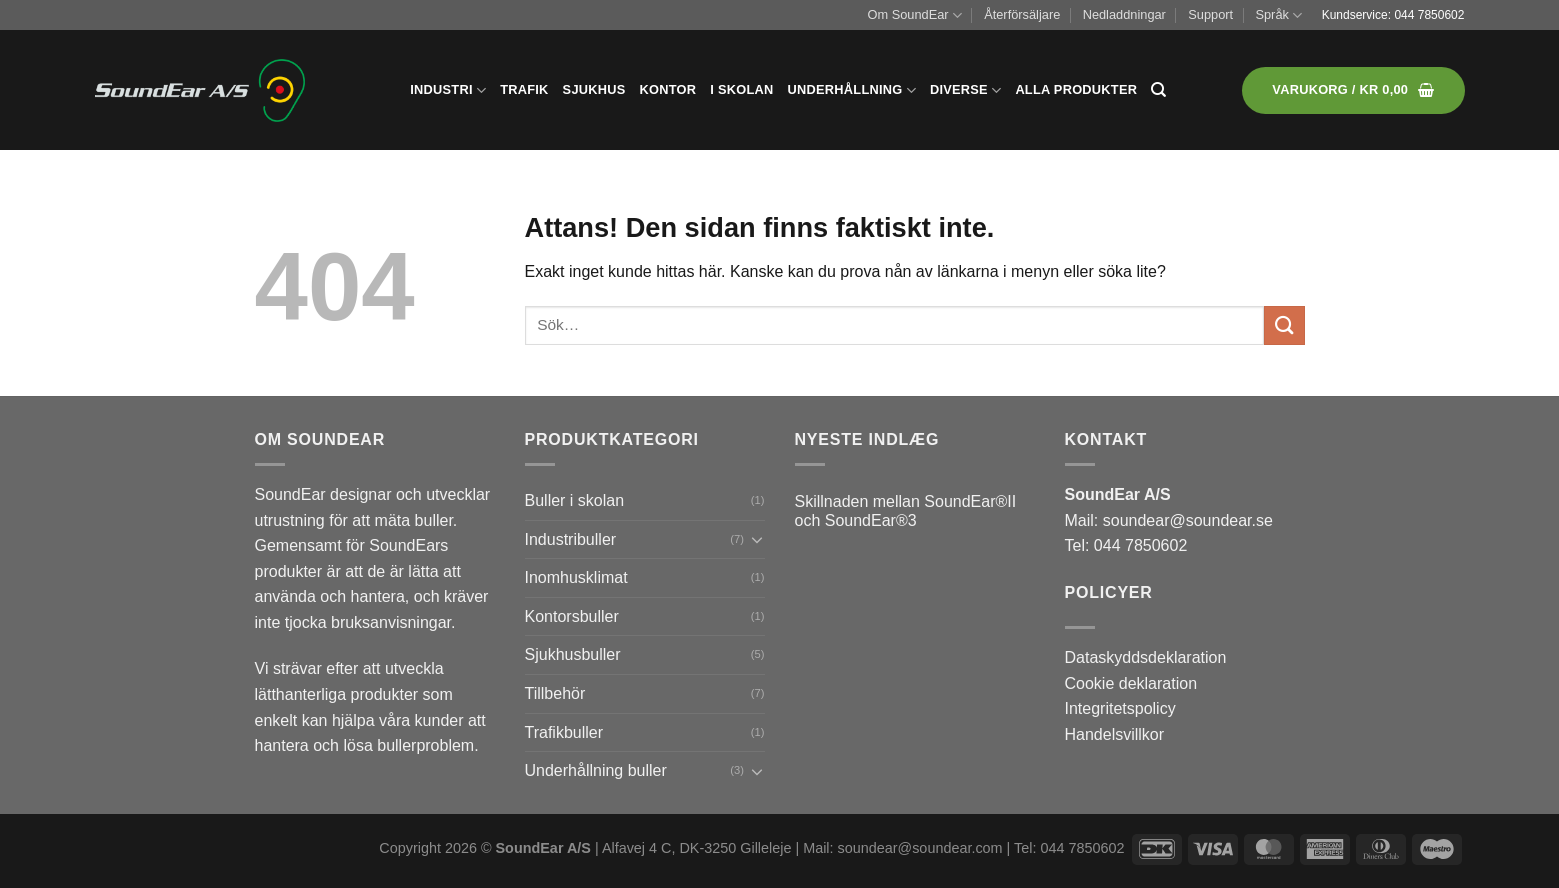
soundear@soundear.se (1188, 520)
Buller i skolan (575, 500)
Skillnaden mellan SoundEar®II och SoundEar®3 (906, 511)
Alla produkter (1076, 89)
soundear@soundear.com (920, 848)
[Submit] (1284, 325)
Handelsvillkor (1115, 734)
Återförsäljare (1022, 14)
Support (1210, 14)
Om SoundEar (915, 15)
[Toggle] (757, 539)
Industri (448, 90)
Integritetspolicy (1120, 708)
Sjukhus (594, 89)
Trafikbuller (564, 732)
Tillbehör (555, 693)
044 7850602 (1429, 15)
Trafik (524, 89)
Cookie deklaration (1131, 683)
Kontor (668, 89)
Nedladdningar (1124, 14)
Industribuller (571, 539)
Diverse (965, 90)
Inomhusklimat (576, 577)
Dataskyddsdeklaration (1146, 657)
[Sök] (1158, 90)
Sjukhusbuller (573, 654)
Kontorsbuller (572, 616)
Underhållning (852, 90)
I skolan (741, 89)
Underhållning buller (596, 770)
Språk (1278, 15)
